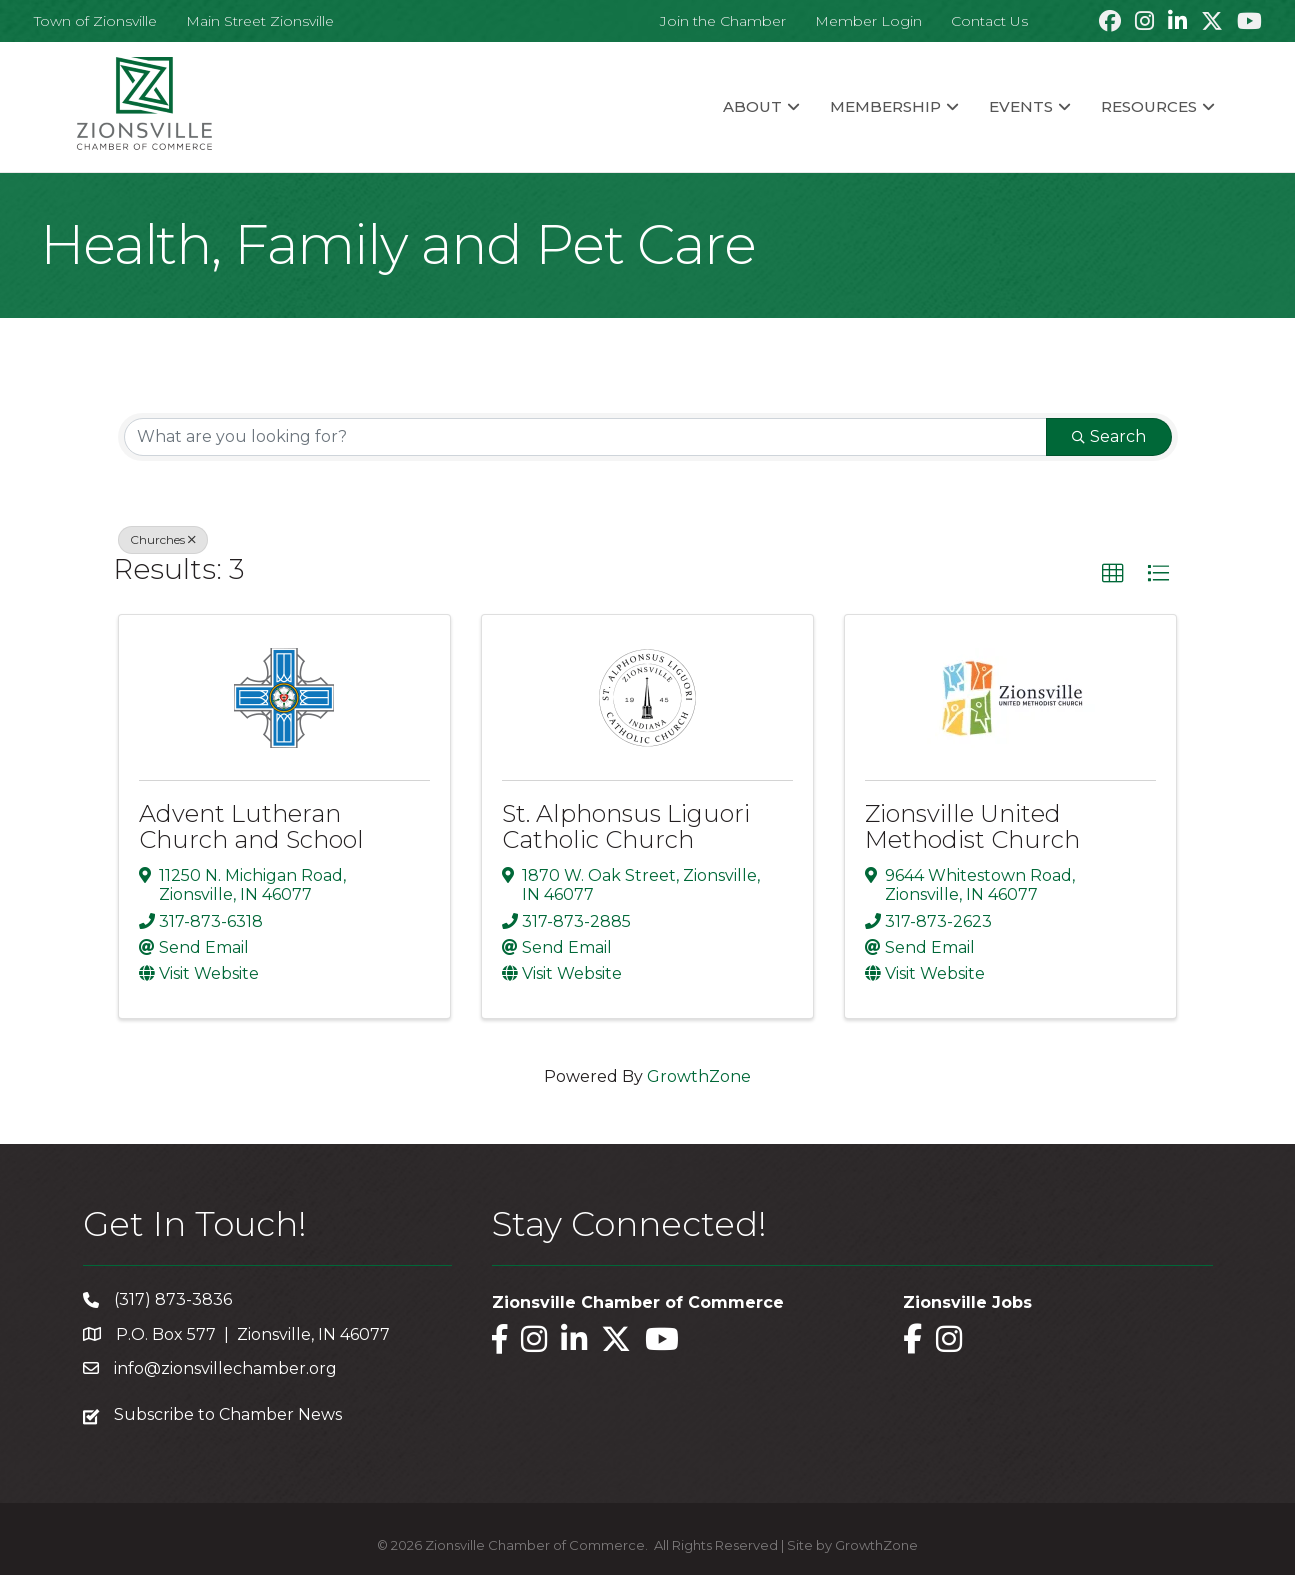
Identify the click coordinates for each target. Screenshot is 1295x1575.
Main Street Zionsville (260, 21)
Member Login (868, 21)
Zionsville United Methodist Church (972, 826)
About (752, 106)
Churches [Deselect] (163, 539)
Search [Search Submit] (1109, 436)
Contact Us (989, 21)
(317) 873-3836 (173, 1299)
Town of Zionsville (95, 21)
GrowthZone (699, 1076)
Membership (885, 106)
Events (1021, 106)
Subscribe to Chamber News (228, 1414)
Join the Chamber (723, 21)
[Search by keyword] (585, 437)
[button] (1113, 574)
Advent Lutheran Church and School (251, 826)
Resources (1149, 106)
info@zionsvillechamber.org (225, 1368)
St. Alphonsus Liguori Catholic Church (626, 826)
